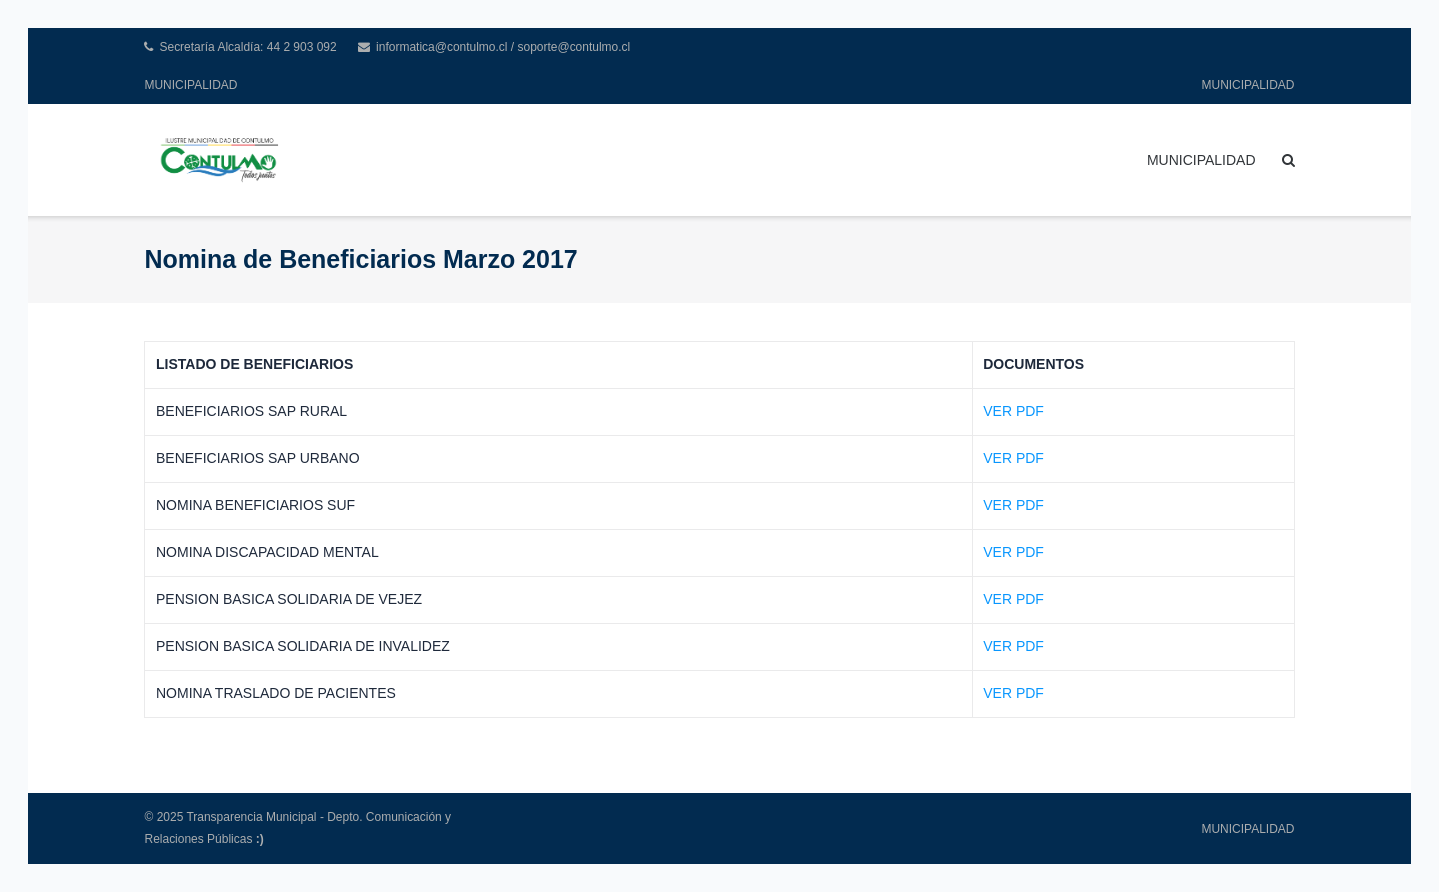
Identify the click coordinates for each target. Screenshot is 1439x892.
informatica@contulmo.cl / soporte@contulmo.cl (503, 47)
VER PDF (1013, 411)
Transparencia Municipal (251, 817)
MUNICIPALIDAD (190, 85)
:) (260, 839)
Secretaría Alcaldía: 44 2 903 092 (247, 47)
